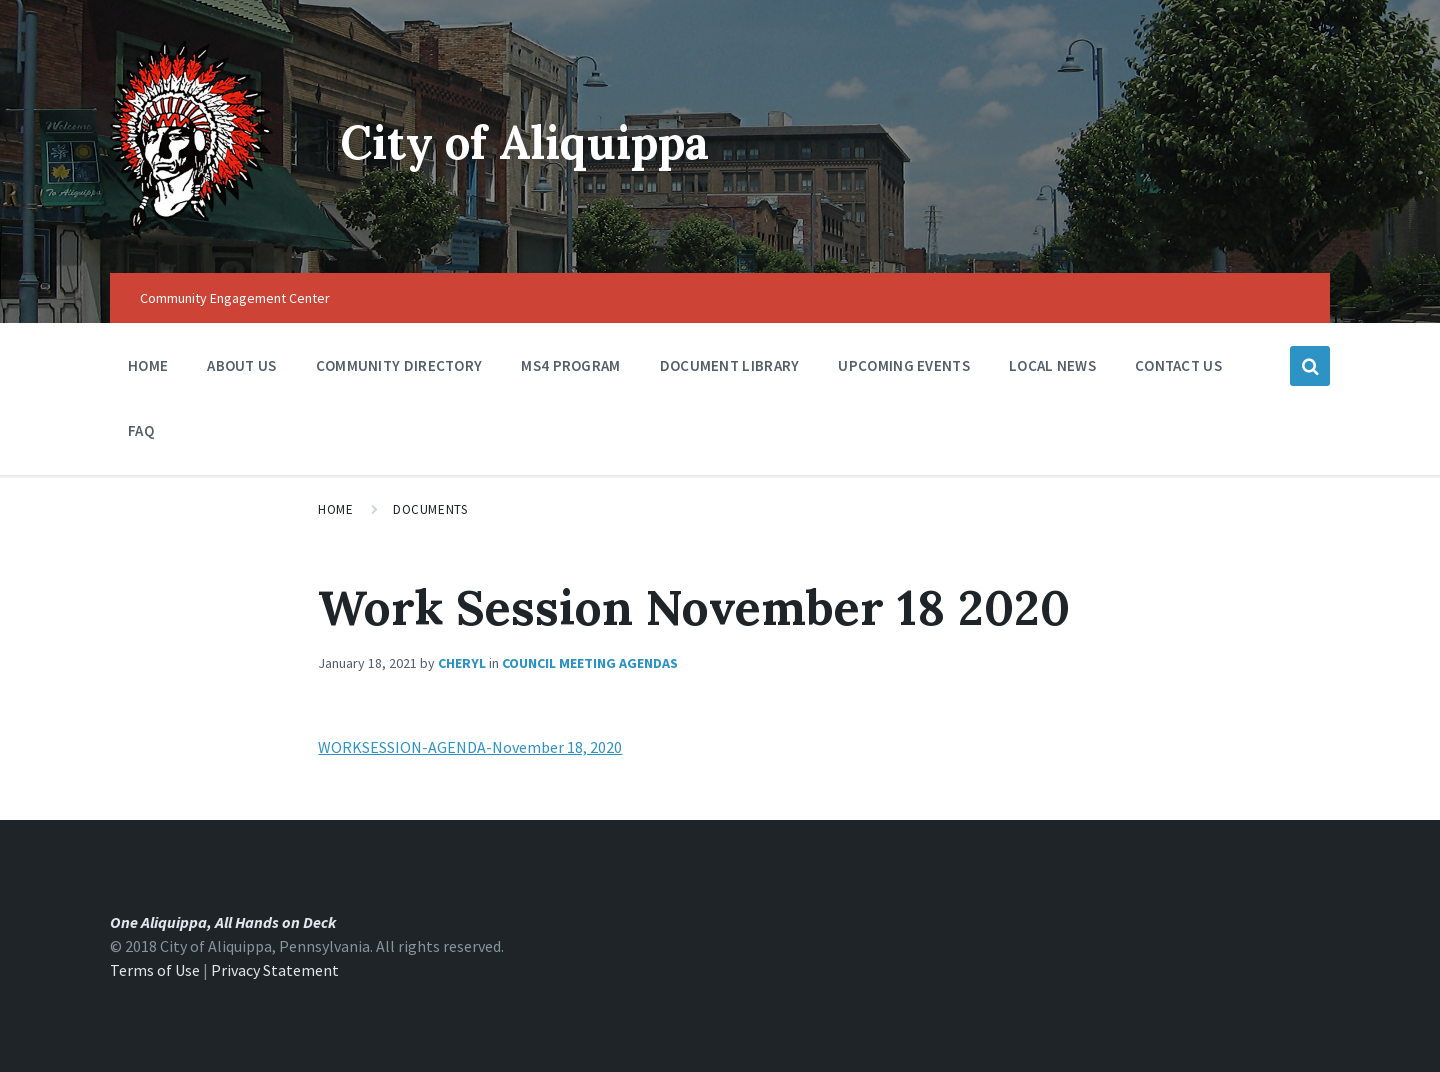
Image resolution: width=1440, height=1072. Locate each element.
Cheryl (462, 663)
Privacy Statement (275, 970)
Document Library (730, 370)
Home (148, 365)
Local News (1052, 365)
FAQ (141, 430)
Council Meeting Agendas (590, 663)
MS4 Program (570, 365)
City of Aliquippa (535, 141)
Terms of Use (155, 970)
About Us (241, 370)
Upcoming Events (904, 370)
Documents (430, 509)
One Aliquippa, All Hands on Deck (223, 922)
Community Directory (399, 370)
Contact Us (1178, 365)
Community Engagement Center (235, 298)
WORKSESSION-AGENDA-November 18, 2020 (470, 747)
